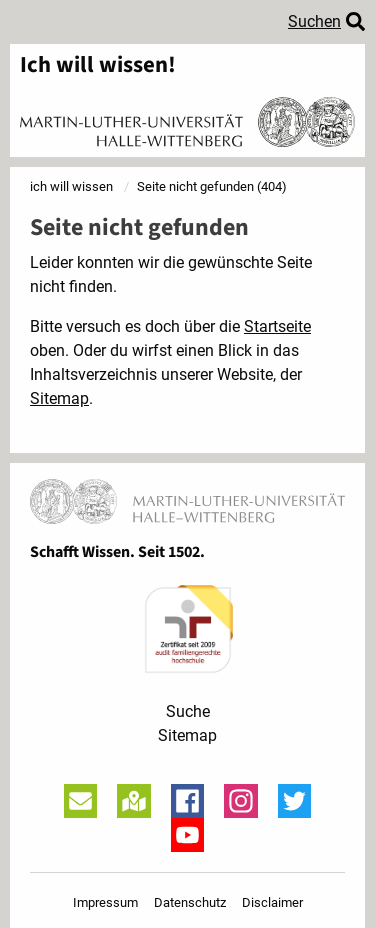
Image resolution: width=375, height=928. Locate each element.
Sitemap (59, 398)
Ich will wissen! (98, 65)
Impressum (105, 902)
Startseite (277, 326)
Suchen (314, 21)
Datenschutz (190, 902)
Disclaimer (272, 902)
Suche (188, 711)
